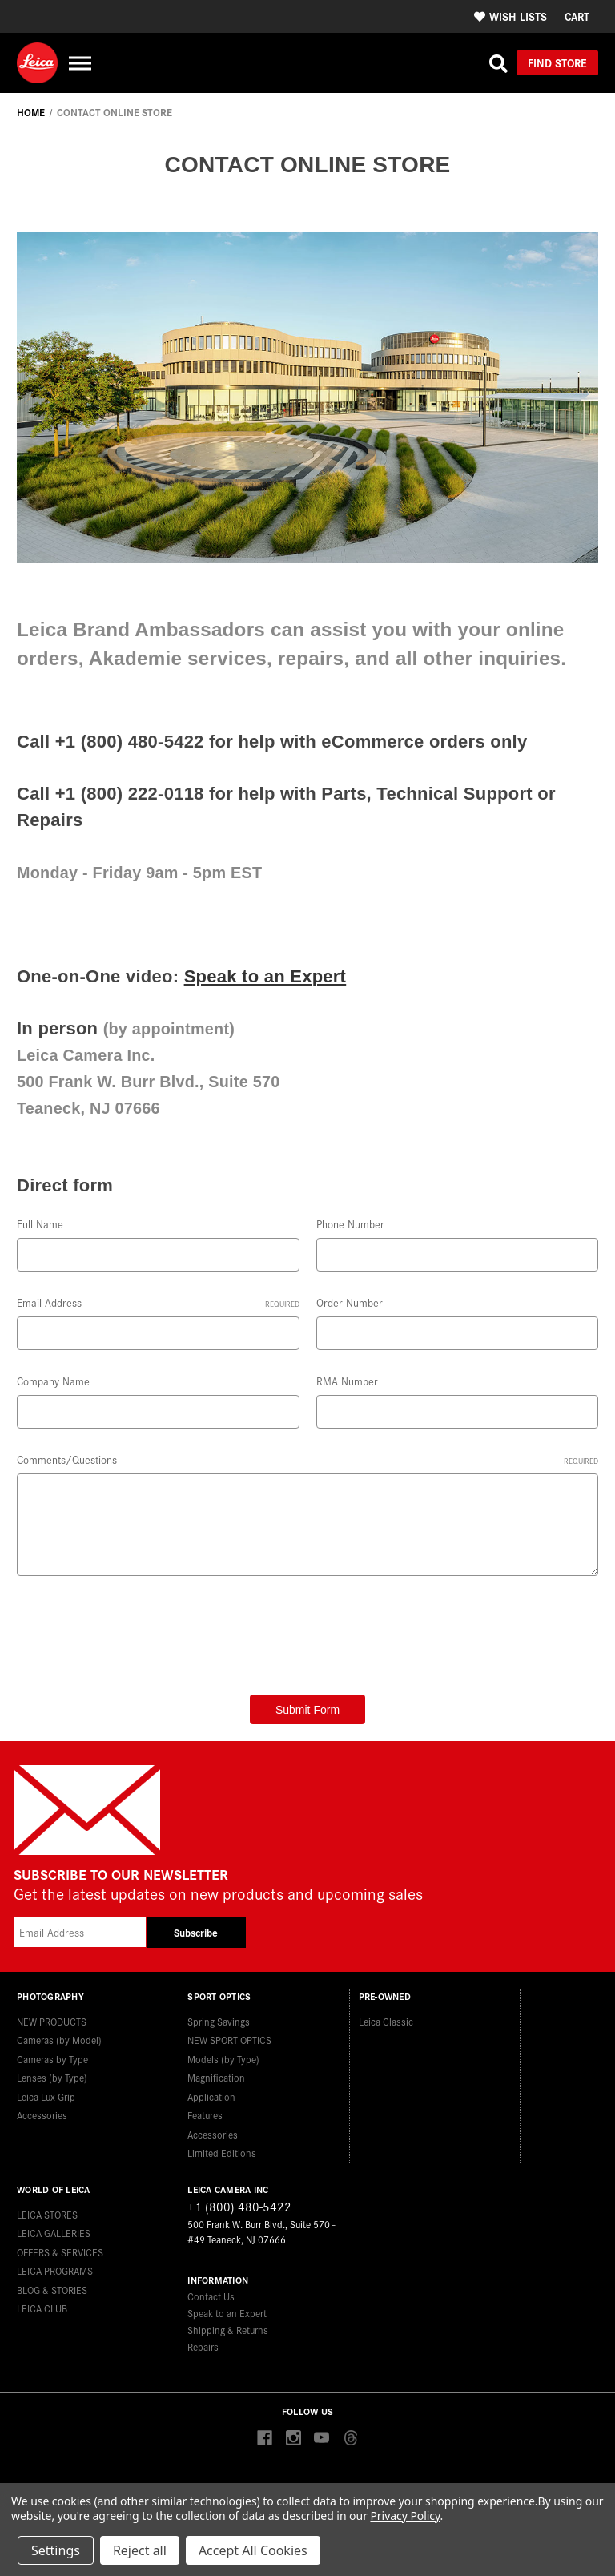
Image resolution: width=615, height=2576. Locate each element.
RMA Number (347, 1381)
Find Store (557, 62)
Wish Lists (510, 16)
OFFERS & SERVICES (60, 2252)
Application (211, 2096)
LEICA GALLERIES (53, 2232)
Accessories (42, 2115)
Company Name (53, 1381)
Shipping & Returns (227, 2329)
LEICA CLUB (42, 2308)
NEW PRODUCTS (51, 2021)
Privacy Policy (405, 2515)
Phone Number (350, 1224)
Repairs (203, 2346)
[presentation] (138, 1629)
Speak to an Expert (265, 976)
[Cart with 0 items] (577, 16)
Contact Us (211, 2296)
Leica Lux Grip (46, 2096)
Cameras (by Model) (59, 2039)
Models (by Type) (223, 2059)
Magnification (216, 2077)
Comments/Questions (307, 1459)
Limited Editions (221, 2152)
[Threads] (350, 2438)
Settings (55, 2550)
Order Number (349, 1302)
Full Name (40, 1224)
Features (205, 2115)
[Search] (498, 63)
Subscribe (196, 1932)
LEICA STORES (47, 2214)
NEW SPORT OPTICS (229, 2039)
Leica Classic (386, 2021)
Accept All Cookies (253, 2550)
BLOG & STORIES (52, 2289)
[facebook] (264, 2438)
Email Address (158, 1302)
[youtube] (321, 2438)
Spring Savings (218, 2021)
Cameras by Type (52, 2059)
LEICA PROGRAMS (55, 2270)
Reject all (140, 2550)
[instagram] (293, 2438)
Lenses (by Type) (52, 2077)
